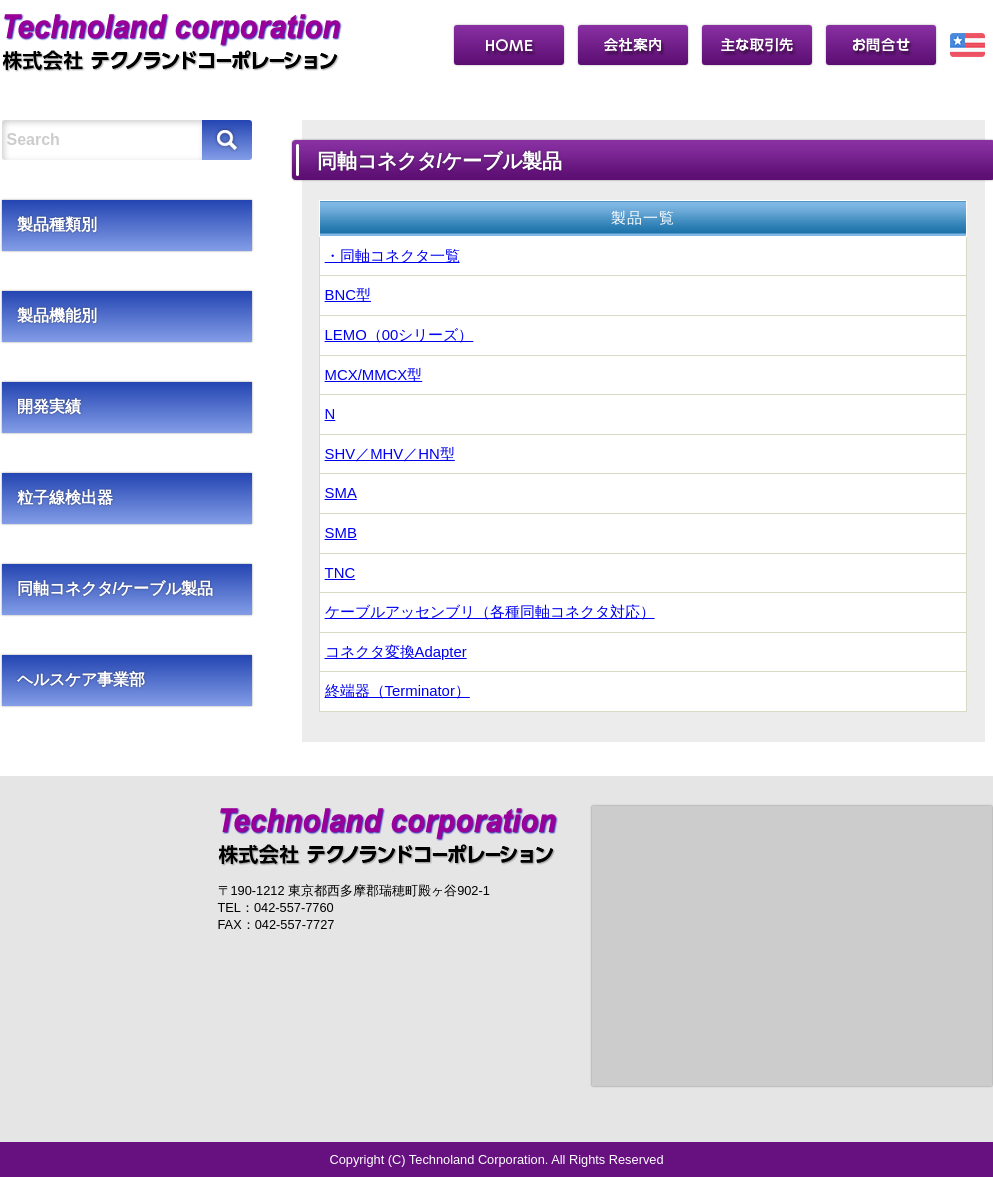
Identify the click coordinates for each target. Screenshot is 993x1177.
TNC (340, 573)
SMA (341, 493)
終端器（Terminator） (397, 691)
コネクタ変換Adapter (396, 652)
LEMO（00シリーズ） (399, 335)
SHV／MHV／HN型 (390, 454)
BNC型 (348, 295)
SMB (341, 533)
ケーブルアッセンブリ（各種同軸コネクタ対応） (490, 612)
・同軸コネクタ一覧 (392, 256)
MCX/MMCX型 (374, 375)
